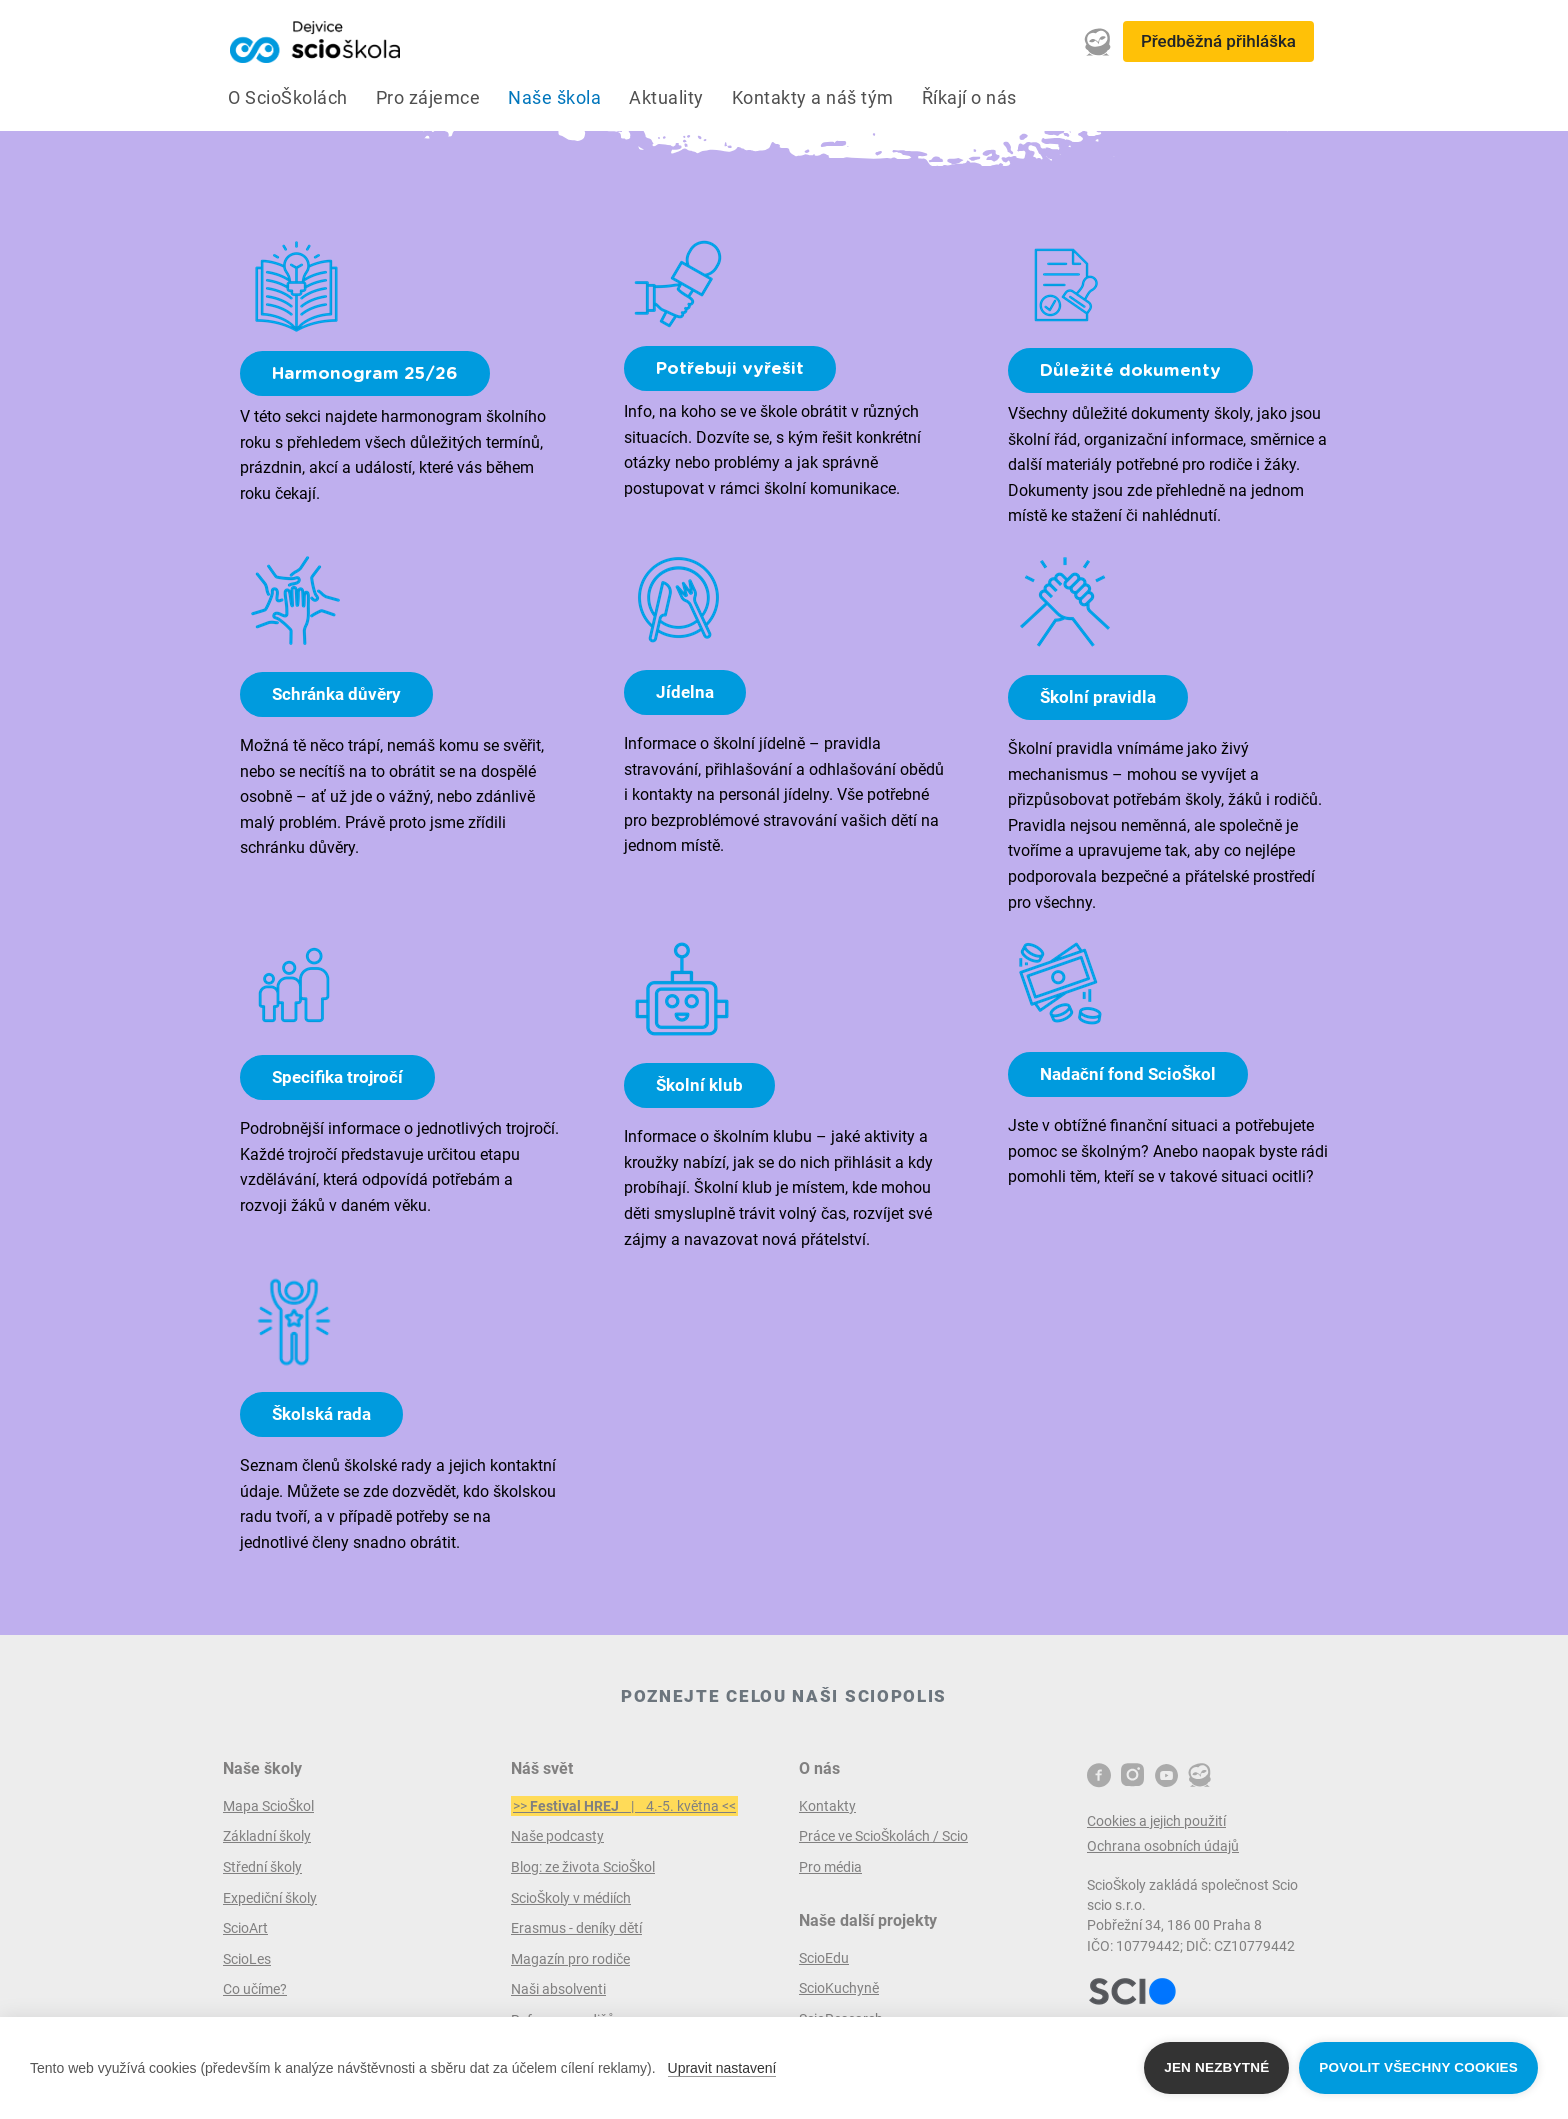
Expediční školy (270, 1898)
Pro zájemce (428, 98)
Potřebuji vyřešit (730, 368)
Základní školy (267, 1836)
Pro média (830, 1867)
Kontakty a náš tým (813, 98)
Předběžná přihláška (1218, 41)
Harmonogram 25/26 (365, 373)
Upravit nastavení (722, 2068)
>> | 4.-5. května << (624, 1806)
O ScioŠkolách (288, 98)
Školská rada (321, 1414)
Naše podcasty (557, 1836)
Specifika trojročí (337, 1077)
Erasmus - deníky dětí (576, 1928)
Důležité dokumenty (1130, 370)
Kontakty (827, 1806)
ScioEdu (824, 1958)
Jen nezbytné (1216, 2067)
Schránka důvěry (336, 694)
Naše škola (554, 98)
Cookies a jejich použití (1156, 1821)
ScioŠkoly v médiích (571, 1898)
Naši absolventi (558, 1989)
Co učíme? (255, 1989)
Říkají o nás (969, 98)
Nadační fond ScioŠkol (1128, 1074)
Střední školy (262, 1867)
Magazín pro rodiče (570, 1959)
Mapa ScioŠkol (268, 1806)
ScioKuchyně (839, 1988)
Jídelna (685, 692)
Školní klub (699, 1085)
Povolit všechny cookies (1418, 2067)
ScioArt (245, 1928)
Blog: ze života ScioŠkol (583, 1867)
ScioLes (247, 1959)
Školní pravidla (1098, 697)
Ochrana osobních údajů (1163, 1846)
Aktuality (666, 98)
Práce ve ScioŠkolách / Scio (883, 1836)
